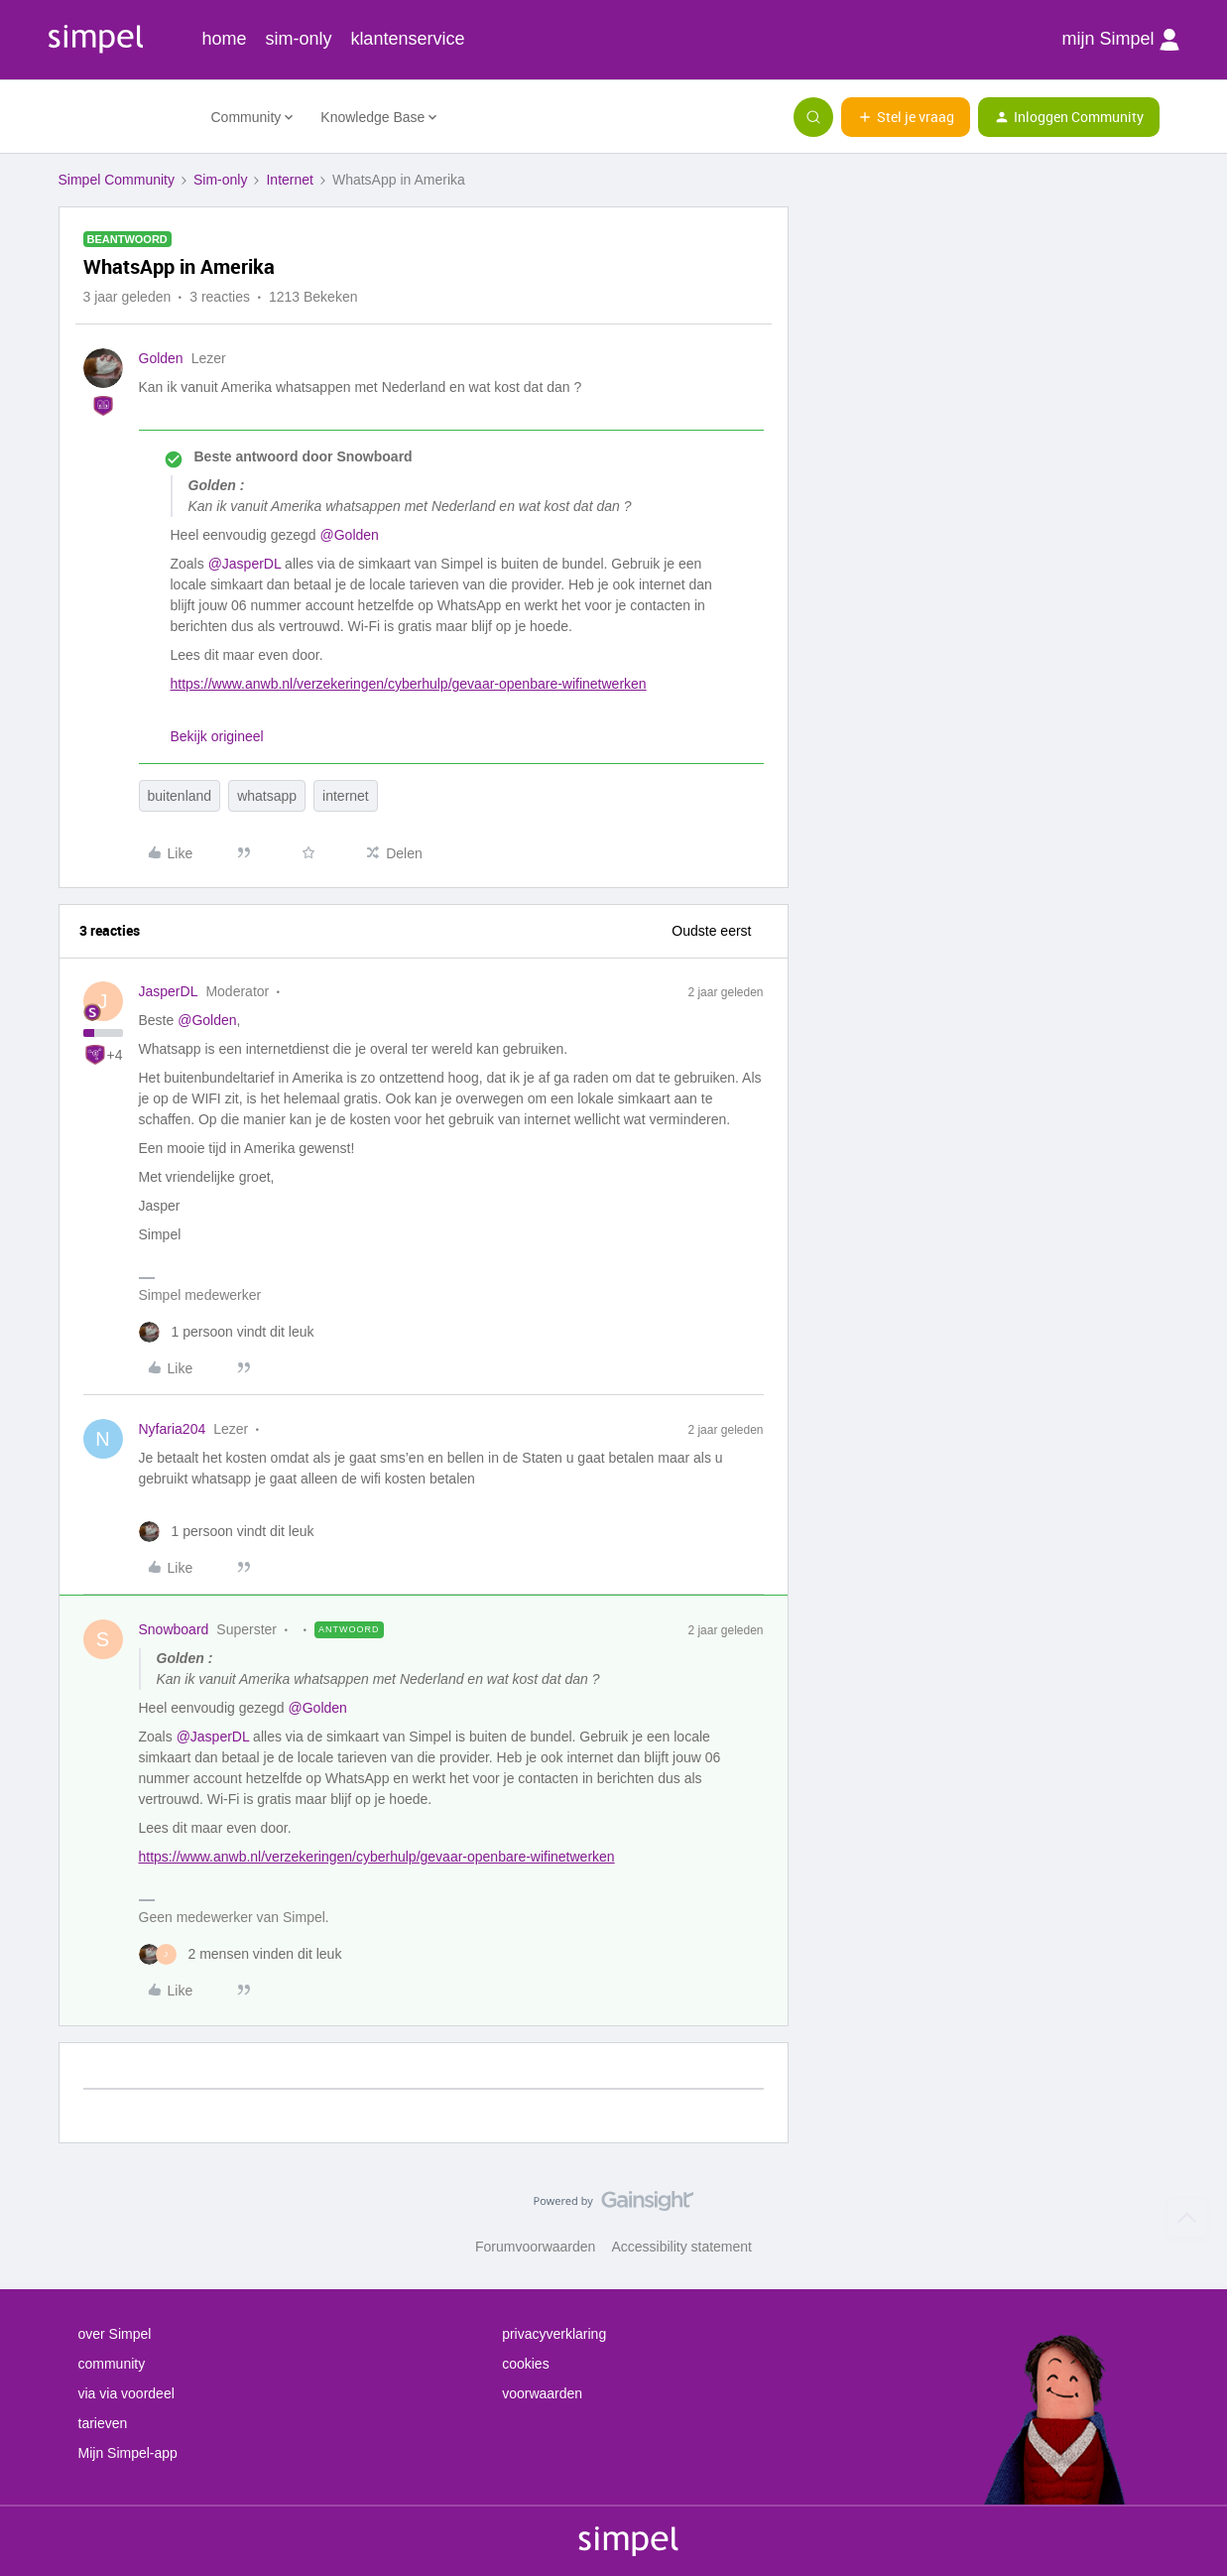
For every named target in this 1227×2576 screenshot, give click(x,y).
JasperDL (168, 991)
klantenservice (407, 39)
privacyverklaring (554, 2334)
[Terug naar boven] (1187, 2218)
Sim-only (220, 180)
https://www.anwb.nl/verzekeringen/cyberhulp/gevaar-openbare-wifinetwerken (409, 684)
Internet (289, 180)
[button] (905, 117)
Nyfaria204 (172, 1429)
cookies (525, 2364)
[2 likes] (240, 1954)
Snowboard (174, 1629)
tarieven (103, 2423)
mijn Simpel (1119, 40)
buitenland (180, 796)
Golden (161, 358)
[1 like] (226, 1332)
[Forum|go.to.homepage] (123, 117)
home (224, 39)
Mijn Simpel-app (128, 2453)
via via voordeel (126, 2393)
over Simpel (115, 2334)
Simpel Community (117, 180)
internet (345, 796)
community (112, 2364)
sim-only (298, 39)
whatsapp (267, 796)
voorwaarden (542, 2393)
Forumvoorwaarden (535, 2246)
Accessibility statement (681, 2246)
